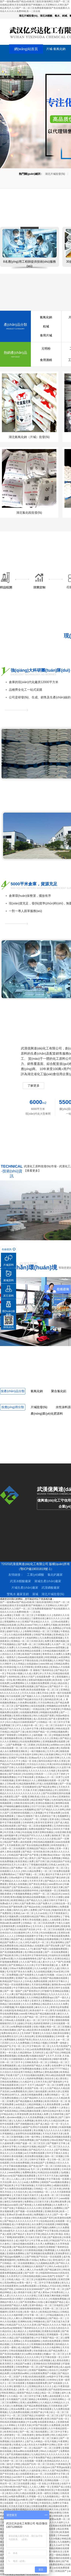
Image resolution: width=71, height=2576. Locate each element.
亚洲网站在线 (25, 2321)
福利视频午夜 (11, 1835)
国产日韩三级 (43, 1861)
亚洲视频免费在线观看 (54, 1741)
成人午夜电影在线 (21, 2224)
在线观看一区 (62, 2221)
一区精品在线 (38, 1709)
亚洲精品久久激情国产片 (35, 2266)
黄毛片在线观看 (58, 2010)
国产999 (31, 2256)
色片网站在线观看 (34, 1952)
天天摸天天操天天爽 (52, 1887)
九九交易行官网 (51, 1757)
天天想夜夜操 (56, 2405)
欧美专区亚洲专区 (45, 1822)
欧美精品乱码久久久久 (56, 2461)
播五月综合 (43, 1693)
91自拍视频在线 (48, 1932)
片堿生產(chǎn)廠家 (24, 1587)
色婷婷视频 (35, 2331)
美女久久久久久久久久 (44, 2039)
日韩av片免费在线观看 (21, 1968)
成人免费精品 (55, 1628)
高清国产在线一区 (34, 2088)
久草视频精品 (7, 2133)
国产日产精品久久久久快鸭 (51, 1809)
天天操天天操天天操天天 (26, 2195)
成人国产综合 (53, 2052)
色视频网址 (30, 1809)
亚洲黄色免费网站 (15, 2253)
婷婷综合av (17, 1809)
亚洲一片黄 (62, 1848)
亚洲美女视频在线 (22, 1715)
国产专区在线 (7, 2474)
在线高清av (6, 2509)
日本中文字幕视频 (36, 2179)
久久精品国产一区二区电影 (34, 1819)
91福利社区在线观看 (59, 1955)
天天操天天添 (7, 2049)
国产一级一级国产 (13, 1991)
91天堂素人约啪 (12, 1832)
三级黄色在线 (38, 1618)
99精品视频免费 (59, 1731)
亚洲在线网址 (54, 1916)
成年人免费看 (30, 1910)
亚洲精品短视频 (60, 1991)
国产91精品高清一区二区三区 (53, 1868)
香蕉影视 (65, 1926)
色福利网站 (32, 1638)
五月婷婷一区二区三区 (11, 2461)
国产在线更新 (53, 1709)
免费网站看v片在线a (27, 2260)
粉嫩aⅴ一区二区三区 (54, 2354)
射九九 (65, 2282)
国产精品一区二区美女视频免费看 (35, 1825)
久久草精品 (19, 1663)
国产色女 (33, 2166)
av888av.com (58, 1744)
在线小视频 (39, 2026)
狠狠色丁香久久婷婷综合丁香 (41, 1816)
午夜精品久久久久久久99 (28, 2208)
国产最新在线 (55, 2237)
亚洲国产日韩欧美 (18, 1757)
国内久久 (17, 1910)
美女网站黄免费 (59, 2201)
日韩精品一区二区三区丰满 (48, 2188)
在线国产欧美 (24, 2039)
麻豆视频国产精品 (54, 2302)
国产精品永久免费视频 (49, 1858)
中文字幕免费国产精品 (40, 2457)
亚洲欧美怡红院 (46, 2490)
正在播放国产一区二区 (20, 2448)
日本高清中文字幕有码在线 (34, 1955)
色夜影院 (9, 1796)
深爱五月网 (53, 1806)
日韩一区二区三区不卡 (11, 2062)
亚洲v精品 (58, 1634)
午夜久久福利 (63, 1923)
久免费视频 (17, 2405)
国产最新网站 (23, 1706)
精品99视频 (35, 2104)
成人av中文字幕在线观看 (39, 2409)
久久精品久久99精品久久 (53, 2402)
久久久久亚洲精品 (9, 1741)
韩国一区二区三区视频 (58, 2026)
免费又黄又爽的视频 (55, 1641)
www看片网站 (27, 2013)
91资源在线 (10, 1667)
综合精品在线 (47, 2221)
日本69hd (52, 2380)
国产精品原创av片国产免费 (14, 2480)
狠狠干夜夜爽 (13, 2266)
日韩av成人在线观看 (14, 2020)
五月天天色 (19, 2438)
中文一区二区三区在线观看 (51, 1929)
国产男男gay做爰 (61, 2467)
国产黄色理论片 (32, 1991)
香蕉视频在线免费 (34, 2418)
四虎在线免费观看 (52, 2341)
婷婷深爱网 (18, 2237)
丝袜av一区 (59, 1855)
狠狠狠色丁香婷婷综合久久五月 (29, 2328)
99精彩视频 (62, 2224)
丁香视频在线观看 (38, 1864)
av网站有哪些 (54, 2512)
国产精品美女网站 (47, 1787)
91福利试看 (10, 2017)
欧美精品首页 (21, 2010)
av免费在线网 (34, 2477)
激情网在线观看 (61, 2457)
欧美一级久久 (31, 2311)
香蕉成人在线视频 (18, 1884)
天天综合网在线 (46, 1702)
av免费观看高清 (19, 2091)
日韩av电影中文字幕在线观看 (24, 1877)
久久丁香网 (5, 2237)
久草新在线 (54, 2483)
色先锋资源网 (53, 1926)
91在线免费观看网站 (30, 1741)
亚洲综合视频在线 (45, 1803)
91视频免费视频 (58, 2299)
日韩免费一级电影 (58, 2043)
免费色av (39, 2072)
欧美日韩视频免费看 (32, 2094)
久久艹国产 (57, 1962)
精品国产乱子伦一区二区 (13, 2046)
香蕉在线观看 (47, 1728)
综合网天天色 (52, 2509)
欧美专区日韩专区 (27, 2227)
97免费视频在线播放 (30, 2068)
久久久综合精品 (21, 1618)
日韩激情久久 (25, 1735)
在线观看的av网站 (20, 2373)
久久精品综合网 (57, 2120)
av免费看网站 (18, 1683)
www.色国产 (48, 2276)
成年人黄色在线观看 (10, 1851)
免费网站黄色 (29, 2172)
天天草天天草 (36, 1881)
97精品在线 (7, 2114)
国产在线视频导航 (25, 2337)
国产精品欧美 (7, 2185)
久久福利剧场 (34, 2470)
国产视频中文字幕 (56, 2143)
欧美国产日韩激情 (31, 1654)
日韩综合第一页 (62, 1903)
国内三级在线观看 (38, 2091)
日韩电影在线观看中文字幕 (29, 1936)
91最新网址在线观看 (46, 2279)
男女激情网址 (58, 1942)
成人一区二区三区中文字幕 (40, 2020)
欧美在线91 (21, 1770)
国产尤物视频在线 (25, 2124)
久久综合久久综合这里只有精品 (16, 2072)
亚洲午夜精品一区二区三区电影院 (46, 2305)
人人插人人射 (18, 2179)
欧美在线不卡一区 (39, 2010)
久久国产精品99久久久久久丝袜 (36, 2098)
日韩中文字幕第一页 (39, 2159)
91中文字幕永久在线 (57, 2153)
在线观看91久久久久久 (37, 2299)
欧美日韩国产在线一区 (56, 2418)
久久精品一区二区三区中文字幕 (25, 2396)
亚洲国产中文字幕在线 (47, 2230)
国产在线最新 (56, 2383)
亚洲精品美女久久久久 (40, 2386)
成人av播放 (6, 1615)
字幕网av (5, 1686)
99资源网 (58, 2516)
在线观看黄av (24, 1926)
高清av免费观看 (39, 1987)
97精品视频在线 (55, 2315)
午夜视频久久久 (44, 1615)
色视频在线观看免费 (37, 2383)
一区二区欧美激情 (25, 2435)
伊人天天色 (45, 1673)
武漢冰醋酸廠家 (20, 1581)
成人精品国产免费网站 (29, 2347)
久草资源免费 (22, 2114)
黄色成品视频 (52, 2072)
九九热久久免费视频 (23, 2120)
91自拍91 (28, 1774)
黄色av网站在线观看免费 (26, 2451)
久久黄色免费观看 (51, 2104)
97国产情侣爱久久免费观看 (47, 2425)
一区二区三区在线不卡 (55, 1725)
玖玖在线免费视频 (20, 2162)
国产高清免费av (28, 2302)
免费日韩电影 (51, 2094)
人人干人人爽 (7, 1994)
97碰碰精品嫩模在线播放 (17, 1806)
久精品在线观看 (28, 2493)
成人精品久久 (20, 2331)
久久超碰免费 (7, 2143)
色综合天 (54, 2370)
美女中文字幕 (34, 2234)
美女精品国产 (38, 2162)
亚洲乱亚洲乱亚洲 (61, 2030)
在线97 (41, 2247)
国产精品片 (19, 2234)
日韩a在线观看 (60, 1621)
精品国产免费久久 (9, 1942)
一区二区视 (38, 1874)
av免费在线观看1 (29, 2286)
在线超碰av (33, 1663)
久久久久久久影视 (47, 1838)
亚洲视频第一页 (55, 2334)
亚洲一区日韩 (52, 2532)
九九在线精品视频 (43, 1971)
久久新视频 (37, 1812)
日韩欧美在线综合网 (23, 1803)
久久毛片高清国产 (60, 2046)
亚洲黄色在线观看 (51, 2331)
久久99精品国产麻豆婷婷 (53, 1877)
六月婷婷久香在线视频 (11, 2156)
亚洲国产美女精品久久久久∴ (37, 1621)
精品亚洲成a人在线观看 (32, 1945)
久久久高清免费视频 (33, 2117)
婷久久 (16, 2033)
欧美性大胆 (55, 2091)
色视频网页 (63, 1816)
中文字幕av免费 (52, 1812)
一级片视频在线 (37, 1751)
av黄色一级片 (24, 2282)
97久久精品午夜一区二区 (30, 1725)
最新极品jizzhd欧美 (19, 2499)
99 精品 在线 (62, 2234)
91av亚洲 (59, 1971)
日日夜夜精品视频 (33, 2250)
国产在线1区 (15, 1774)
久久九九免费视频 (20, 2043)
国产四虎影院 (43, 2140)
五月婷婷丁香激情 (30, 2033)
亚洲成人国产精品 (60, 1738)
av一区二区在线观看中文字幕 (51, 2474)
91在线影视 (6, 2444)
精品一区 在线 (29, 1761)
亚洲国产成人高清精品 (27, 1978)
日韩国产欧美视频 (42, 1634)
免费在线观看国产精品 (40, 1829)
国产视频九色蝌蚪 (47, 2227)
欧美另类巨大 (7, 2363)
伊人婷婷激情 (7, 2435)
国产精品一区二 (57, 2318)
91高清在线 (43, 1744)
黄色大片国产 (28, 1676)
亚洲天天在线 (16, 2311)
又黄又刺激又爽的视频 (49, 2295)
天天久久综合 (29, 1693)
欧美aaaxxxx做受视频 (54, 1647)
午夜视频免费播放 (22, 1893)
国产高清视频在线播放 (18, 2454)
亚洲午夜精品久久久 (26, 1780)
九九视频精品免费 (45, 2263)
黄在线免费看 (36, 2480)
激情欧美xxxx (58, 1984)
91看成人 (18, 2444)
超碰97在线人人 (14, 1631)
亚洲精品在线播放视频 (47, 1939)
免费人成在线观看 (51, 2396)
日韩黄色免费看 (39, 2506)
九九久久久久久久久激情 (56, 2130)
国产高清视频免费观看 (11, 1952)
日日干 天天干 (27, 2085)
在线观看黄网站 (50, 1906)
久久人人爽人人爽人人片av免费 (27, 2269)
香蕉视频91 (63, 1676)
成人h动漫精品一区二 (40, 2192)
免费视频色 (10, 2039)
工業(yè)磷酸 (35, 1574)
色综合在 (49, 2078)
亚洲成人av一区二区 (23, 1913)
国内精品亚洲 (52, 1699)
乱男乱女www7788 (28, 1625)
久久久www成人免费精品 (28, 1647)
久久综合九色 (20, 2192)
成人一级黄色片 (8, 1657)
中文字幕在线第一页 (50, 2357)
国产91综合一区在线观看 (49, 2256)
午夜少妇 (49, 2412)
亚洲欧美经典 (52, 2211)
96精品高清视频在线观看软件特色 (21, 1890)
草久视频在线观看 (24, 2007)
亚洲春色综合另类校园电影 (47, 2363)
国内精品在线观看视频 (34, 1897)
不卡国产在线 (7, 2208)
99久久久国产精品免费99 (55, 2470)
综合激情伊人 (18, 2441)
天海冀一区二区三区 (23, 1615)
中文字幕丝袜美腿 (45, 1965)
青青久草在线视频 (31, 1919)
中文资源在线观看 (38, 2428)
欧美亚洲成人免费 (25, 1861)
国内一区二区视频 (54, 2156)
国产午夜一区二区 (55, 2289)
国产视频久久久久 (31, 1696)
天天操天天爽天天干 (48, 2198)
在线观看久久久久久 (10, 1871)
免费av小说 (45, 2260)
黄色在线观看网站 (37, 1628)
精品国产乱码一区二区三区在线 (38, 2464)
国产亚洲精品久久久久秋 (21, 1965)
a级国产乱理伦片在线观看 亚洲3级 (40, 2127)
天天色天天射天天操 (19, 2506)
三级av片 (20, 1816)
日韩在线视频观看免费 (20, 2350)
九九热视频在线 (50, 2496)
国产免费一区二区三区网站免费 (34, 1644)
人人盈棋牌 (28, 2107)
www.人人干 (26, 1949)
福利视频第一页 (48, 1890)
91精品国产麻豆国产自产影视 (24, 1855)
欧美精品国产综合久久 (11, 1981)
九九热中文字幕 (31, 1728)
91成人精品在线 (59, 1683)
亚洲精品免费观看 (9, 1819)
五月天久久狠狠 (55, 1897)
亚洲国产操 (37, 2412)
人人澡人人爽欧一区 (39, 2486)
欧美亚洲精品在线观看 (29, 1650)
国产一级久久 (62, 1997)
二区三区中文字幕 (58, 2431)
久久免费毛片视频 (48, 1625)
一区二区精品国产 (57, 2571)
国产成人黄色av (42, 2292)
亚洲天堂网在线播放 (43, 1832)
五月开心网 (53, 1751)
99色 (18, 2464)
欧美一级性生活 (54, 2551)
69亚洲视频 (51, 1657)
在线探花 (8, 2010)
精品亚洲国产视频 (40, 1800)
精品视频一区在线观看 (27, 2574)
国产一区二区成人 (27, 2490)
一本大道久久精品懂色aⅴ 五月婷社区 (25, 2052)
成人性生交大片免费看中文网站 (40, 2444)
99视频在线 (39, 2321)
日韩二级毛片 (7, 2464)
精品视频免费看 (27, 1783)
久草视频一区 (34, 2496)
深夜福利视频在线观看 (40, 1680)
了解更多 (33, 1155)
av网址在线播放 (34, 2354)
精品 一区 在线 (39, 2483)
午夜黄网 (63, 2441)
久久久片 (9, 1709)
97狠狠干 (46, 1991)
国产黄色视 (26, 2205)
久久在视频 (17, 2153)
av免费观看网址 (56, 2564)
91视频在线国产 (37, 2056)
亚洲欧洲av (46, 1855)
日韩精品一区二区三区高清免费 (39, 1923)
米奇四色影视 (58, 1845)
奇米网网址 (43, 2399)
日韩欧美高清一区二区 (36, 2062)
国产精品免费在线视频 (22, 1686)
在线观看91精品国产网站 (33, 1916)
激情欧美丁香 (58, 1835)
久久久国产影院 (28, 1962)
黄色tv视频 (15, 1897)
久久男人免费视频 (45, 2243)
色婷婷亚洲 (48, 1696)
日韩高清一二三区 (43, 1774)
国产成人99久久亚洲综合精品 (53, 1958)
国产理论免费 (53, 1945)
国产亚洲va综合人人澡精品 (27, 1887)
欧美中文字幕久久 (58, 1981)
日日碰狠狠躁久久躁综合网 (23, 2059)
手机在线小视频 (14, 1673)
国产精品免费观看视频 (20, 1719)
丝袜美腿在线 (40, 2350)
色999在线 (14, 1676)
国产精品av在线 (32, 1906)
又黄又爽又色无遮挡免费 (14, 1628)
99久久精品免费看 (31, 1871)
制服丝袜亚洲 (59, 1910)
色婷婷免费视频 (35, 2078)
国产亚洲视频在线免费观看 (40, 2253)
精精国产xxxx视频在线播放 (55, 2182)
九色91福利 (57, 1800)
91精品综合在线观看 (21, 2130)
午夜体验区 (61, 2464)
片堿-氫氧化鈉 (55, 49)
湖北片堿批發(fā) (55, 193)
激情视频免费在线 (13, 1738)
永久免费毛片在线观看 (43, 2224)
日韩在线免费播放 (9, 2081)
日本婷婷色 (28, 1822)
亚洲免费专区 (62, 2253)
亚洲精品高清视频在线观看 (56, 2137)
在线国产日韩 (7, 1767)
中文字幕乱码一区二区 (38, 2046)
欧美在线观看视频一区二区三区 (43, 1689)
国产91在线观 (22, 1709)
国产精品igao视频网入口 (12, 2256)
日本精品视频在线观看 (54, 1650)
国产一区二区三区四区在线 (53, 2166)
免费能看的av (8, 1874)
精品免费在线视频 (18, 2457)
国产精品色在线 (24, 1994)
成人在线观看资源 (25, 2474)
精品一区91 (6, 1680)
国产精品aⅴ (42, 1686)
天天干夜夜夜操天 (58, 1913)
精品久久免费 (7, 1647)
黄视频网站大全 (12, 1621)
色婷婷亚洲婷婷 (42, 2023)
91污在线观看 (13, 1696)
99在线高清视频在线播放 (13, 2422)
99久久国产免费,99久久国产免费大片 (33, 1903)
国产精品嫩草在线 (49, 2367)
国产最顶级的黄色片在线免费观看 (28, 2380)
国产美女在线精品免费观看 (36, 1845)
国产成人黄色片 (28, 1858)
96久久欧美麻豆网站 (50, 1754)
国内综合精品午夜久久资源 (52, 1761)
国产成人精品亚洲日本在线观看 (34, 2030)
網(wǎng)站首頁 (26, 49)
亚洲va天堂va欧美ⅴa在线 (19, 2214)
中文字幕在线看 (26, 1777)
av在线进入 (22, 2104)
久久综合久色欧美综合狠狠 (55, 2033)
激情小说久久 (20, 2428)
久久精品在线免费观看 (20, 1634)
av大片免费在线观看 (34, 2153)
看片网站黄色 (20, 1680)
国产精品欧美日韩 (9, 1955)
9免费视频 (49, 2250)
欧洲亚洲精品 (18, 1900)
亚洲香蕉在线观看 (50, 2169)
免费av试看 (7, 1958)
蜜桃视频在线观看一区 (49, 1780)
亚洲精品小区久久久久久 (37, 1738)
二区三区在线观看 (15, 2383)
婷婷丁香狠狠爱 (8, 1735)
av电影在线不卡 (17, 1638)
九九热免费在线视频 (19, 2412)
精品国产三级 (18, 1731)
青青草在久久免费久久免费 (56, 1654)
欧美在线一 (58, 1680)
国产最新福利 (56, 2081)
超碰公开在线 (25, 2023)
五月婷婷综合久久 (20, 2344)
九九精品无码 (38, 2454)
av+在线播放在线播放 (44, 1767)
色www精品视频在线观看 (31, 1657)
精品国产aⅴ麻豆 (24, 2363)
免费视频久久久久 (43, 2214)
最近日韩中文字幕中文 (55, 1900)
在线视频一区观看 (34, 2461)
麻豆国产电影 (41, 1949)
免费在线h (6, 2033)
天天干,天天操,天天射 (27, 1790)
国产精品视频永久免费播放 (29, 2101)
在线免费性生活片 (9, 2036)
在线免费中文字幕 (60, 2065)
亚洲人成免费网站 (29, 2402)
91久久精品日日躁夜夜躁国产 (21, 1722)
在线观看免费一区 (46, 1676)
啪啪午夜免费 (60, 2059)
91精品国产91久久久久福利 (50, 2522)
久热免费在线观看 (27, 1702)
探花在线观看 (38, 1706)
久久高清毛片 (13, 2276)
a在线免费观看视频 (41, 2049)
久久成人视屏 (31, 1673)
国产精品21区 (20, 2370)
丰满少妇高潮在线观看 (34, 2376)
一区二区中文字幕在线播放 (46, 2282)
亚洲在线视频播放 (45, 2036)
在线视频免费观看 (29, 1712)
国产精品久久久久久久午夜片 (15, 2000)
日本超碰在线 (45, 2059)
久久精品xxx (44, 2467)
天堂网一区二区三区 (52, 2308)
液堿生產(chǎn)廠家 (47, 1581)
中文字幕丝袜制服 (25, 2185)
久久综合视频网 (24, 1767)
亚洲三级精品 (29, 2399)
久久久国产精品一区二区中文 (33, 2017)
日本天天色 (42, 2081)
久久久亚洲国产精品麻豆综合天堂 (26, 1699)
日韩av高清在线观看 (19, 1800)
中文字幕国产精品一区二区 (50, 2337)
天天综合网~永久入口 (11, 2182)
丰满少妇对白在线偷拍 (58, 1764)
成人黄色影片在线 (22, 2292)
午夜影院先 (45, 2503)
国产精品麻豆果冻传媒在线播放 (20, 2198)
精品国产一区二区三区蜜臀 (50, 2085)
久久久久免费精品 (31, 2004)
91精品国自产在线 (60, 1861)
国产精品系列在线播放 (25, 2247)
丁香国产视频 (24, 1874)
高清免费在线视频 (15, 1997)
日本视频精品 (41, 2318)
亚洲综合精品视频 (9, 2068)
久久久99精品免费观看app (40, 1997)
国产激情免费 (16, 1906)
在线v (41, 2302)
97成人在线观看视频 (47, 1783)
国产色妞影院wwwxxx (60, 2389)
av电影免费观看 (17, 2496)
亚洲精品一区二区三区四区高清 (27, 1641)
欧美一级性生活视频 (48, 2493)
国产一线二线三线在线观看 (34, 2431)
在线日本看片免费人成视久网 (44, 1748)
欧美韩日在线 (11, 2431)
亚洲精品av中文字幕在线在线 (24, 1660)
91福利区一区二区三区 (47, 2415)
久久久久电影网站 (51, 2347)
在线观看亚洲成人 (46, 2422)
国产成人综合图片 (9, 2140)
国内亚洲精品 (40, 1994)
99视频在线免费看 (49, 1712)
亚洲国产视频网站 (38, 2370)
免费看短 (29, 2201)
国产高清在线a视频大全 (12, 2354)
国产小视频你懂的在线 (41, 2499)
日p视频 (64, 2172)
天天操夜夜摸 (13, 1845)
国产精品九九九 (35, 1900)
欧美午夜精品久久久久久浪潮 (28, 2509)
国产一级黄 (21, 1796)
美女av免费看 (18, 2409)
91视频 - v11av (55, 1975)
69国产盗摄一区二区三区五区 (31, 2143)
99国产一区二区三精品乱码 (47, 1893)
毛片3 (9, 1971)
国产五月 (65, 2415)
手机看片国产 (13, 2075)
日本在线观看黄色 (9, 2286)
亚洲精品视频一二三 (55, 2480)
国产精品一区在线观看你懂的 (15, 1984)
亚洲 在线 (54, 1819)
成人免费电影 (16, 2250)
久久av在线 (42, 1913)
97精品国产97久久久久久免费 (35, 1835)
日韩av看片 (12, 1783)
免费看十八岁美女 (59, 2107)
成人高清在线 (40, 1719)
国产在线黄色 (27, 1975)
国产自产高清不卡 (27, 1838)
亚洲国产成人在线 (60, 2486)
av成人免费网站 (32, 2182)
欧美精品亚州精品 (49, 2311)
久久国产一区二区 (60, 1644)
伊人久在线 (15, 2107)
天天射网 (65, 1939)
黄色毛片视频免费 (9, 1916)
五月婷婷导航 (57, 2114)
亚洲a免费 (23, 2056)
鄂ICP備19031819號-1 (35, 1569)
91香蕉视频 (46, 1660)
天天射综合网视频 (40, 1984)
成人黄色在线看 (60, 2360)
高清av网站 (10, 2282)
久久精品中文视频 (27, 2146)
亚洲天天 (36, 2000)
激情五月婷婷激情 (13, 2201)
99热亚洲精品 (8, 2392)
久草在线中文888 (29, 1754)
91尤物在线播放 (8, 2030)
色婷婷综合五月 (8, 1864)
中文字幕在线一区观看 (58, 2179)
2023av (3, 1906)
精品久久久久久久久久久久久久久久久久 (20, 1793)
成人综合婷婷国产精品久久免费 (34, 2065)
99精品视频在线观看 (30, 2111)
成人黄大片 (44, 1962)
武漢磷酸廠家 (50, 1587)
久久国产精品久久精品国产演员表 (18, 1929)
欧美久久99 (12, 2493)
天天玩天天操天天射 (52, 2133)
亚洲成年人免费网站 (53, 2208)
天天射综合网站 (44, 2185)
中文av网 (31, 2422)
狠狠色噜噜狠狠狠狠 (30, 2308)
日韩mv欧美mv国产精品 (15, 2486)
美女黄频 (38, 2130)
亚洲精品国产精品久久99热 (41, 1848)
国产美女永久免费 (22, 1971)
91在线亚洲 (19, 2334)
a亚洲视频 (45, 2360)
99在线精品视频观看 (44, 1842)
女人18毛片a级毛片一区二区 (34, 1942)
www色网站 (15, 2172)
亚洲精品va (23, 2169)
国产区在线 (45, 1910)
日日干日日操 (38, 1806)
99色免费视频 (27, 2140)
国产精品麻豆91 (53, 2269)
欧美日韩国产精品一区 (38, 1731)
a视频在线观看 (61, 2185)
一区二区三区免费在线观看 (56, 1871)
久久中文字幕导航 (29, 2503)
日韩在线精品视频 (31, 2276)
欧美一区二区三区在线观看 (34, 2389)
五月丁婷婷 (60, 1774)
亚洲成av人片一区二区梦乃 (50, 1777)
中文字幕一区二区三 (35, 2315)
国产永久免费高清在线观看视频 (16, 2188)
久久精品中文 (27, 2081)
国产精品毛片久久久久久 (41, 2149)
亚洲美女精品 (42, 1667)
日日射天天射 (42, 2201)
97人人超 (54, 1968)
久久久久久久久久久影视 (24, 2295)
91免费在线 (57, 2292)
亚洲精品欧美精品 (36, 2334)
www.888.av (46, 1663)
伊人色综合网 (27, 2036)
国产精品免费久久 (58, 2350)
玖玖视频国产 (13, 2399)
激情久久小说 (23, 2049)
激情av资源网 (43, 2435)
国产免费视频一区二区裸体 (22, 1744)
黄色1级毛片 (59, 2260)
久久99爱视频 (7, 2007)
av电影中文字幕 (55, 2376)
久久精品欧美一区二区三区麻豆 (43, 2438)
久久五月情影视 (25, 1667)
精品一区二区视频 (50, 2392)
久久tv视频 (54, 2538)
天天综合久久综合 (36, 1764)
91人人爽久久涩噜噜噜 (20, 2318)
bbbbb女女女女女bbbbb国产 (30, 2289)
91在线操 (26, 1832)
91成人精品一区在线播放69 (23, 1787)
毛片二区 (35, 2169)
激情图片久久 (20, 2386)
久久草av (53, 1796)
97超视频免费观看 (9, 1962)
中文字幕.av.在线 (40, 2240)
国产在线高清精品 (9, 2111)
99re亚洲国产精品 (60, 2140)
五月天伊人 (38, 1926)
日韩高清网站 (58, 2399)
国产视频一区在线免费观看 (29, 2211)
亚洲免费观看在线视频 (15, 2149)
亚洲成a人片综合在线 (50, 2286)
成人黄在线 (61, 2078)
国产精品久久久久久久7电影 (52, 2324)
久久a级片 (41, 1975)
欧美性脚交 (64, 1625)
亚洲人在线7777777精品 (55, 2068)
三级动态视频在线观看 (22, 2243)
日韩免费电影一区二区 (27, 2367)
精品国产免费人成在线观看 (18, 1842)
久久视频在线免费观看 (38, 1683)
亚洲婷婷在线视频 (20, 1812)
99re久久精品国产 (49, 2451)
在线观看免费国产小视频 (44, 2373)
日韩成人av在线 (57, 1864)
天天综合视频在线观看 (32, 2075)
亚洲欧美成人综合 (37, 1796)
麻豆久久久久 (53, 1618)
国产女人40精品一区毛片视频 (42, 2441)
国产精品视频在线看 (45, 2013)
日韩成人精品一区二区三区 (20, 2279)
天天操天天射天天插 (36, 2237)
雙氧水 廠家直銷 (18, 1594)
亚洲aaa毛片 (35, 1757)
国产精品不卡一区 (58, 1686)
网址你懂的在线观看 (59, 2558)
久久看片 (22, 1864)
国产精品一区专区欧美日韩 (36, 1851)
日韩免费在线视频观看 (15, 1829)
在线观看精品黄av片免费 (13, 1689)
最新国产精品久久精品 (28, 2392)
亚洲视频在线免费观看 (42, 2344)
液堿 (35, 1594)
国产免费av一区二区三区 (24, 1868)
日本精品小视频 (39, 2043)
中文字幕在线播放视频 (15, 2166)
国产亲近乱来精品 (38, 1884)
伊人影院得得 (62, 1790)
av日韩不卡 (19, 2477)
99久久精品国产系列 (43, 2218)
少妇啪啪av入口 (8, 2227)
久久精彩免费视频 (42, 2205)
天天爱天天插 (24, 2425)
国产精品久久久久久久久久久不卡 (21, 2221)
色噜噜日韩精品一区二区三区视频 (41, 1631)
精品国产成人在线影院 (22, 1939)
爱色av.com (6, 2175)
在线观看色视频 (8, 2490)
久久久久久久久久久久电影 (42, 1770)
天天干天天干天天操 (48, 2175)
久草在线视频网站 (32, 2341)
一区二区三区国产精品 (22, 2415)
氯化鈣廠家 (55, 1574)
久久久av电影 (41, 1968)
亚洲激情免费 (8, 1926)
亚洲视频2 (5, 2224)
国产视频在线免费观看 (24, 2175)
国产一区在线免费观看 (56, 1952)
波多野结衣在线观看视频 (28, 2133)
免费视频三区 (8, 1725)
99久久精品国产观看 (44, 1715)
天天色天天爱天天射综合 (26, 2360)
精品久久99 (48, 2234)
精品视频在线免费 (58, 2506)
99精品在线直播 (8, 1625)
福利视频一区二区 (42, 1735)
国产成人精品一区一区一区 (49, 2124)
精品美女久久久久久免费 (55, 2004)
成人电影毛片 (23, 2240)
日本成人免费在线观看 (36, 1981)
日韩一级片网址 (33, 2137)
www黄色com (56, 1884)
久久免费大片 (60, 2205)
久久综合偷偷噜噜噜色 (25, 1958)
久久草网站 (10, 2425)
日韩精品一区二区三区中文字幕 (54, 1722)
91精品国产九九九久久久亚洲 (21, 2324)
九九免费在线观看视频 (51, 1638)
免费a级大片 (6, 1903)
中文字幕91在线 (21, 1987)
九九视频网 (63, 2542)
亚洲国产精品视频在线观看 (54, 1978)
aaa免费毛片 (41, 2107)
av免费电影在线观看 (21, 2026)
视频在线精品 (46, 1790)
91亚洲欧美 (51, 2117)
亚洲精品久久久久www (54, 2000)
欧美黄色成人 (11, 2389)
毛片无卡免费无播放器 (11, 2418)
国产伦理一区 (32, 2273)
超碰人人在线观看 (51, 1919)
